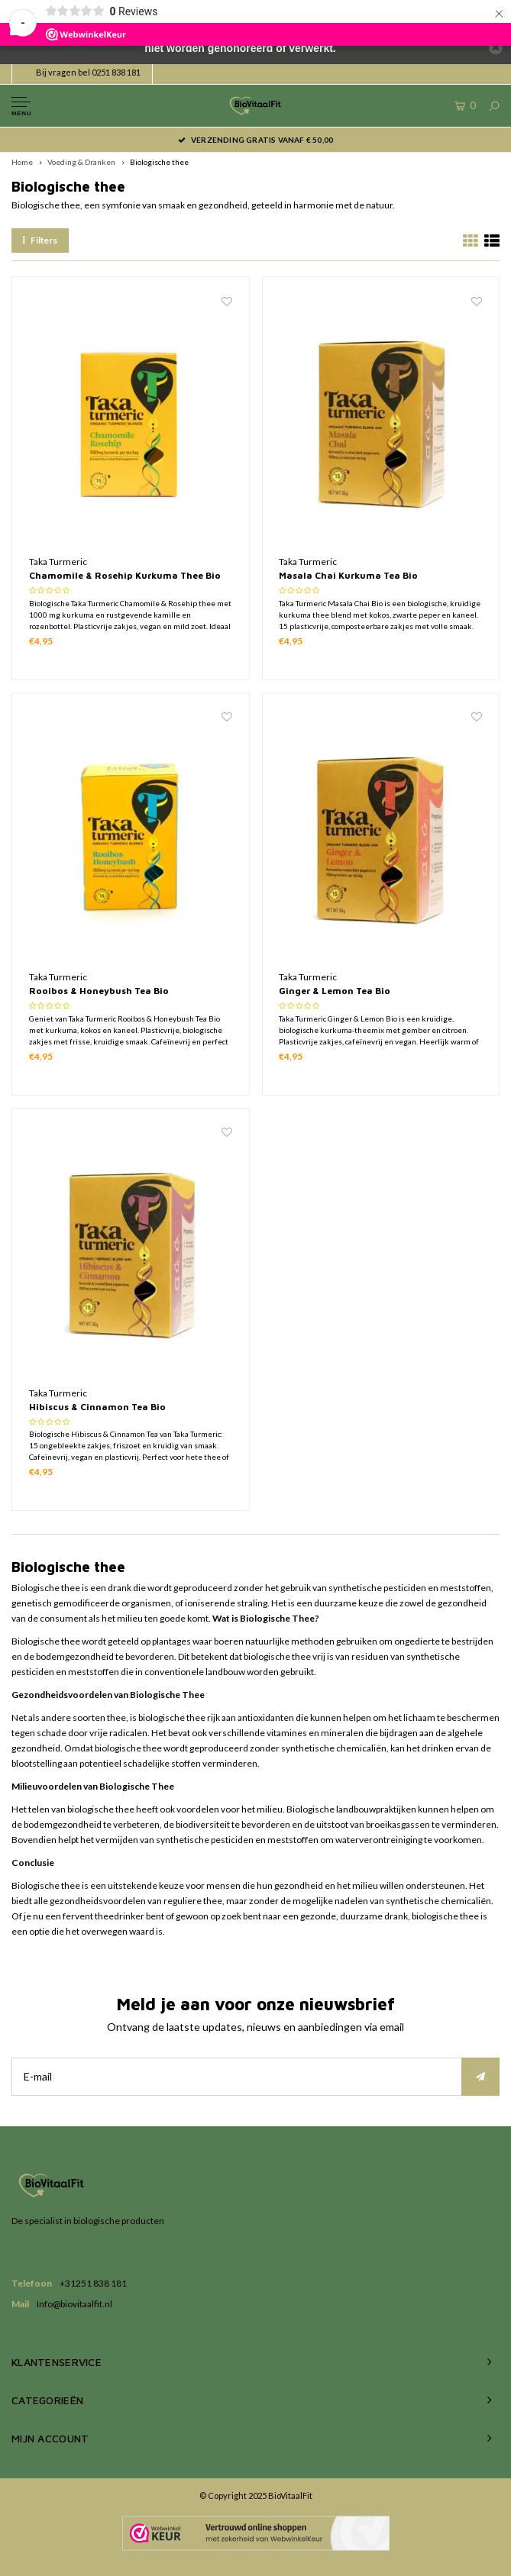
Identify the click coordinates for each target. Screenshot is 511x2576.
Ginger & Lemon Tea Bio (334, 990)
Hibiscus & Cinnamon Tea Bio (97, 1406)
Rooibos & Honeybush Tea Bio (99, 990)
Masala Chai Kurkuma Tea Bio (348, 575)
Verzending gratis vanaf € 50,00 (255, 139)
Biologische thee (159, 161)
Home (22, 161)
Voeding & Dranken (81, 161)
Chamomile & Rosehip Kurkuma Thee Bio (125, 575)
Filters (40, 240)
